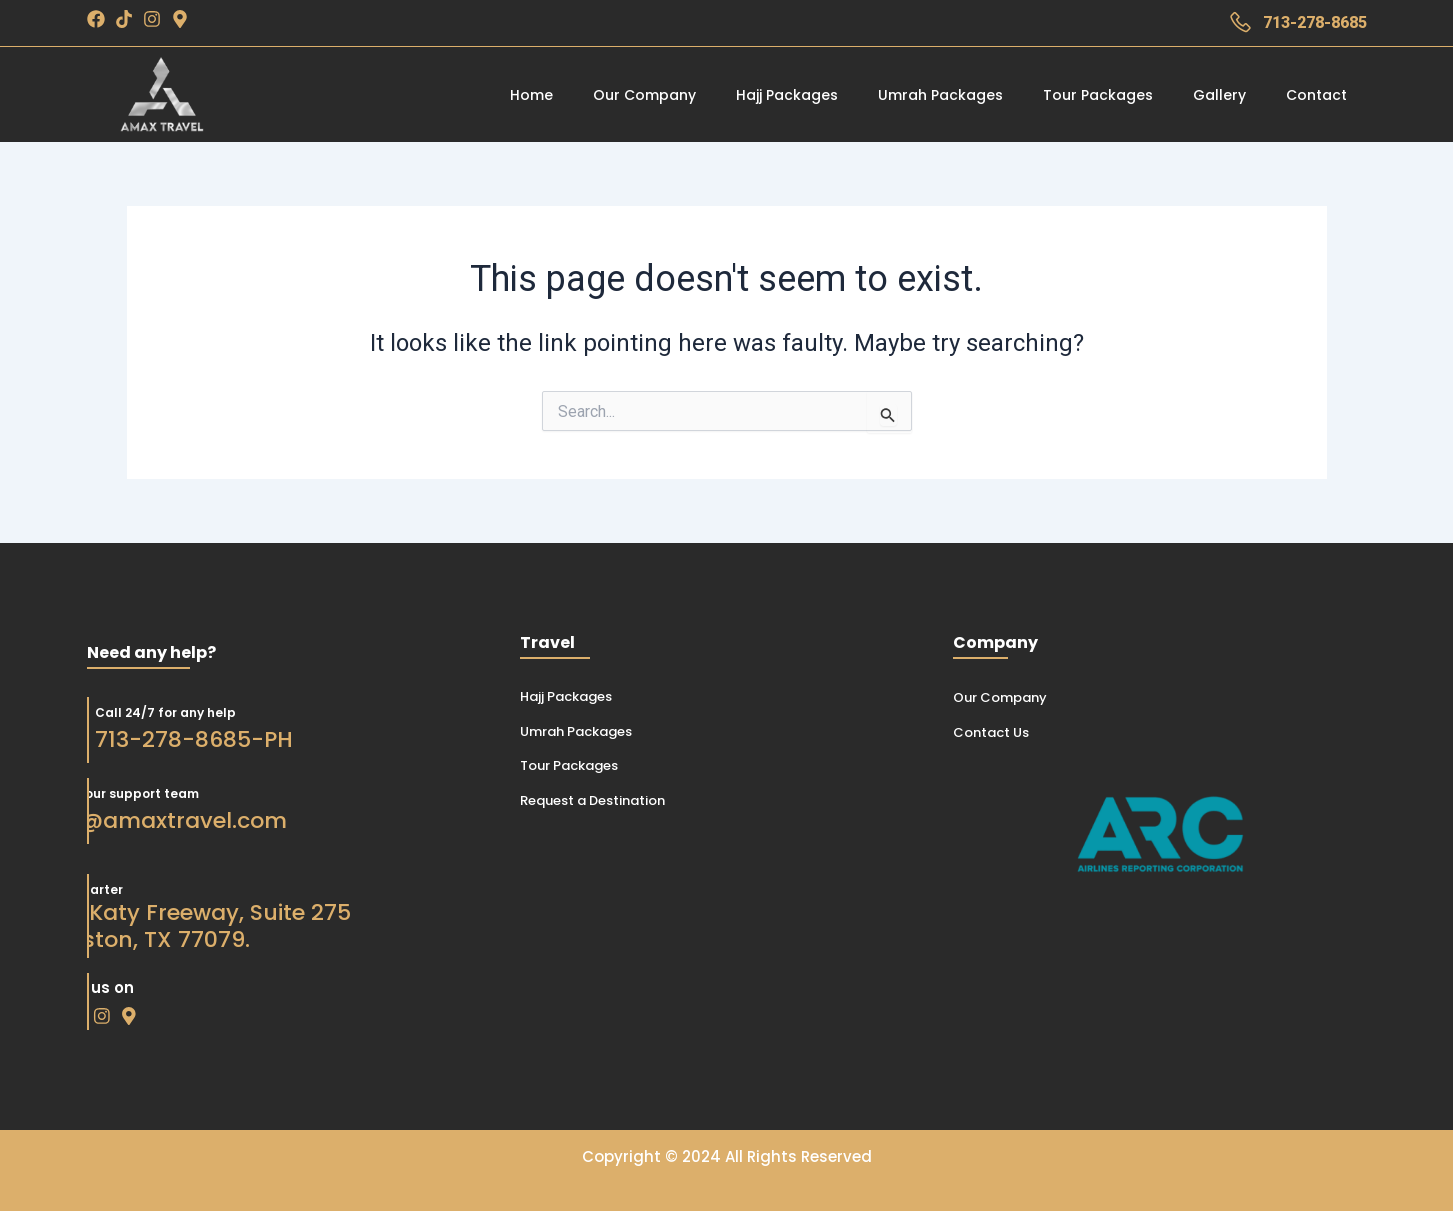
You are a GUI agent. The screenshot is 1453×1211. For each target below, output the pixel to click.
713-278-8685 (1315, 22)
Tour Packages (1098, 95)
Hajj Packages (787, 95)
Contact (1316, 95)
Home (531, 95)
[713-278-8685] (1240, 22)
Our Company (644, 95)
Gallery (1219, 95)
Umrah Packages (940, 95)
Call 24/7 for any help (139, 711)
